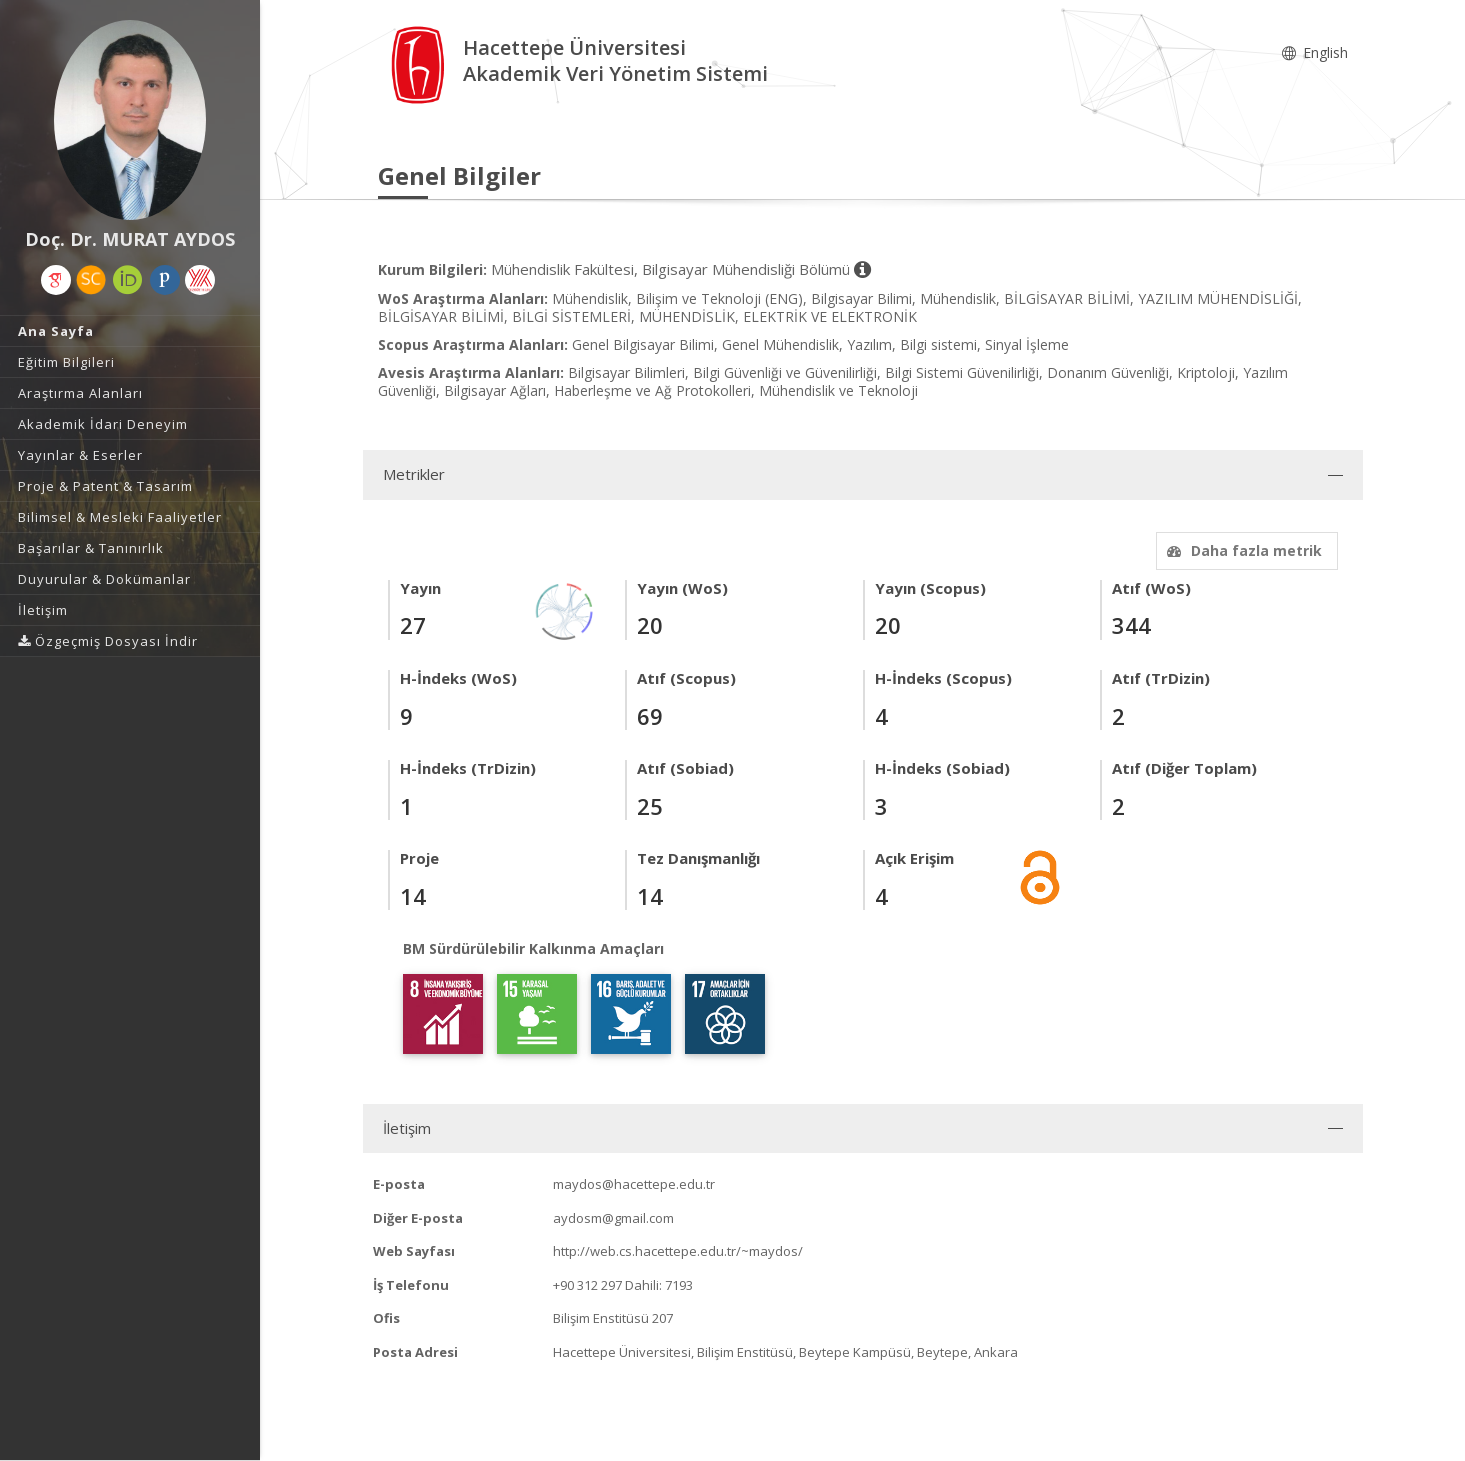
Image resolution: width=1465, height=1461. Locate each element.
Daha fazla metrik (1242, 550)
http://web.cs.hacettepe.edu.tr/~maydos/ (678, 1251)
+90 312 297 (587, 1285)
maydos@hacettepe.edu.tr (634, 1184)
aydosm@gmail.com (613, 1218)
